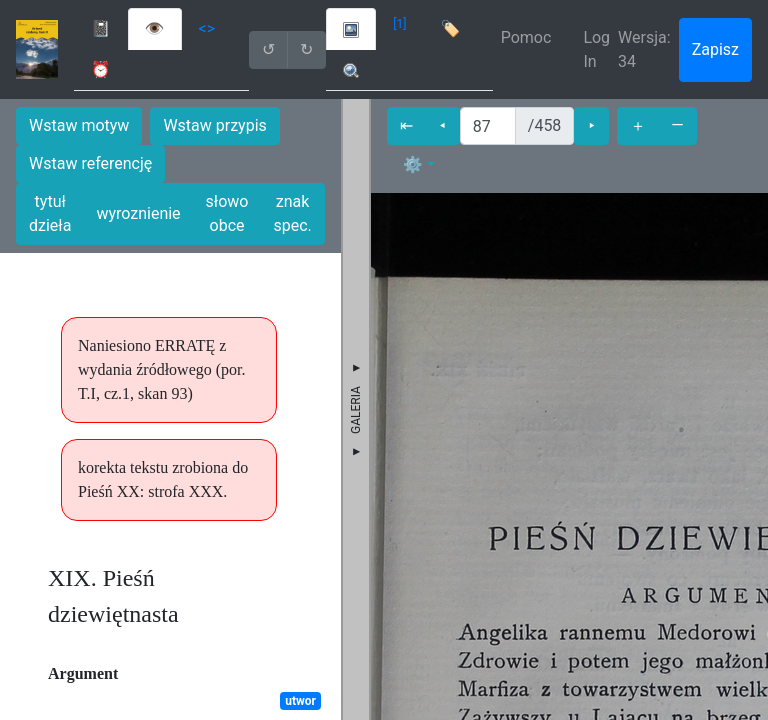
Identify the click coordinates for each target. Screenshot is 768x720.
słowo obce (227, 213)
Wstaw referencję (90, 163)
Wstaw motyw (79, 125)
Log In (596, 49)
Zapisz (715, 49)
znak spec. (292, 213)
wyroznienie (138, 213)
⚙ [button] (413, 164)
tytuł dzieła (50, 213)
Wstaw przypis (214, 125)
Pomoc (526, 37)
